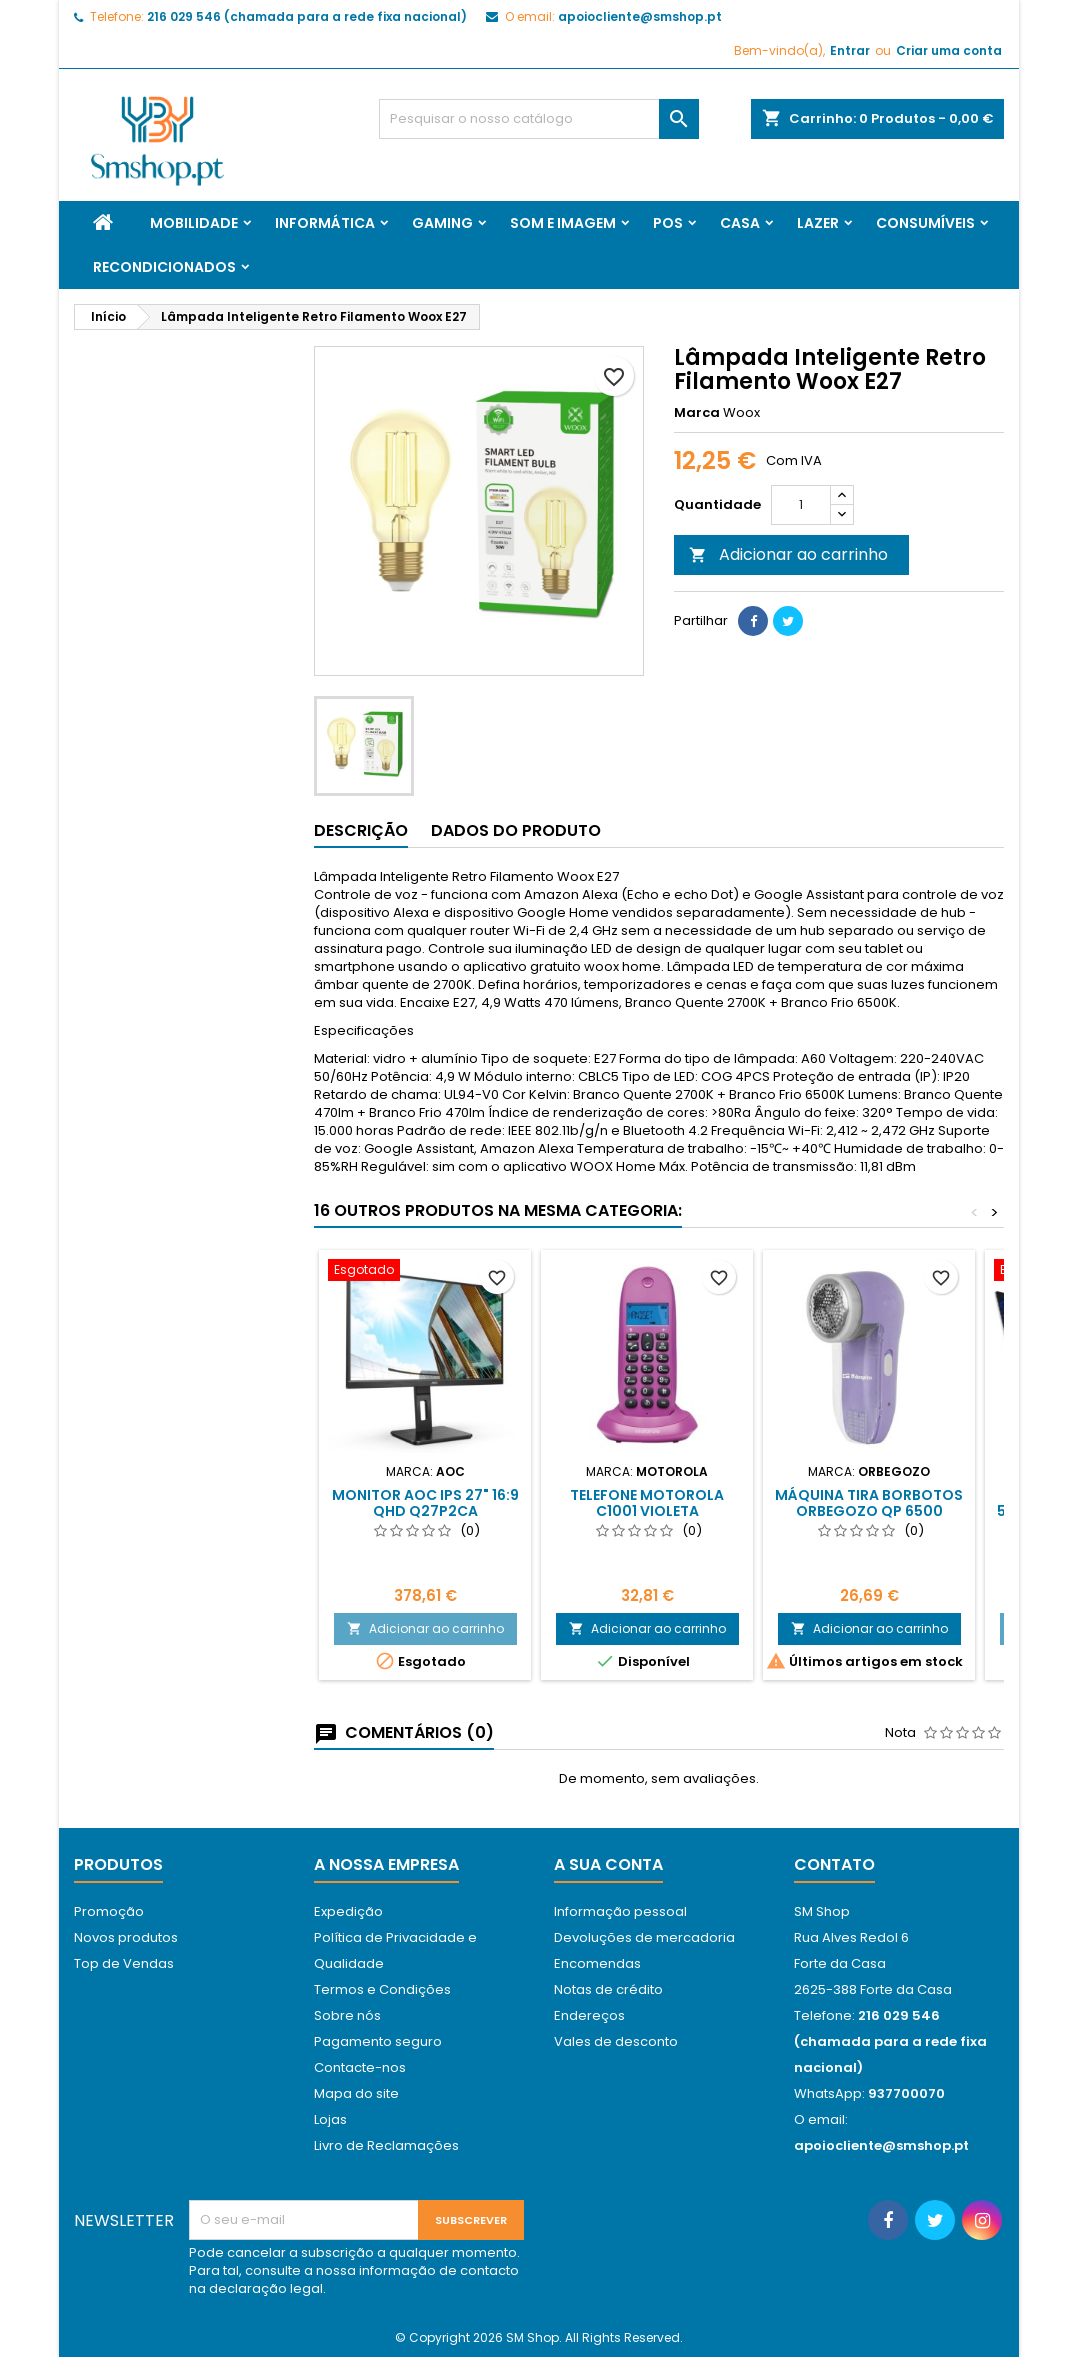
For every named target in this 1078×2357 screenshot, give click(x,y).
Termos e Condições (382, 1989)
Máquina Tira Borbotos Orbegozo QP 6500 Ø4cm (869, 1511)
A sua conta (608, 1864)
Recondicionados (164, 267)
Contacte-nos (360, 2067)
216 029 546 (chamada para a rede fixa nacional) (307, 16)
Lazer (818, 223)
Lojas (330, 2119)
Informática (325, 223)
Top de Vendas (124, 1963)
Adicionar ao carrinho (788, 554)
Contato (834, 1864)
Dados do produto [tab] (516, 830)
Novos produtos (126, 1937)
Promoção (109, 1911)
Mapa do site (356, 2093)
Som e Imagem (563, 223)
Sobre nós (347, 2015)
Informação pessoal (620, 1911)
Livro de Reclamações (386, 2145)
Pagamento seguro (378, 2041)
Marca (697, 413)
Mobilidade (194, 223)
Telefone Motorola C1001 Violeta (647, 1503)
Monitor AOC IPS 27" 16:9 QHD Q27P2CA (425, 1503)
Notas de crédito (608, 1989)
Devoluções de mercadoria (644, 1937)
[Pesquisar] (539, 119)
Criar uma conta (949, 50)
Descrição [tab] (361, 830)
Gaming (442, 223)
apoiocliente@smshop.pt (640, 16)
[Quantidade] (801, 505)
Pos (668, 223)
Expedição (348, 1911)
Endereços (589, 2015)
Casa (740, 223)
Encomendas (597, 1963)
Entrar (850, 50)
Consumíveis (925, 223)
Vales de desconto (616, 2041)
